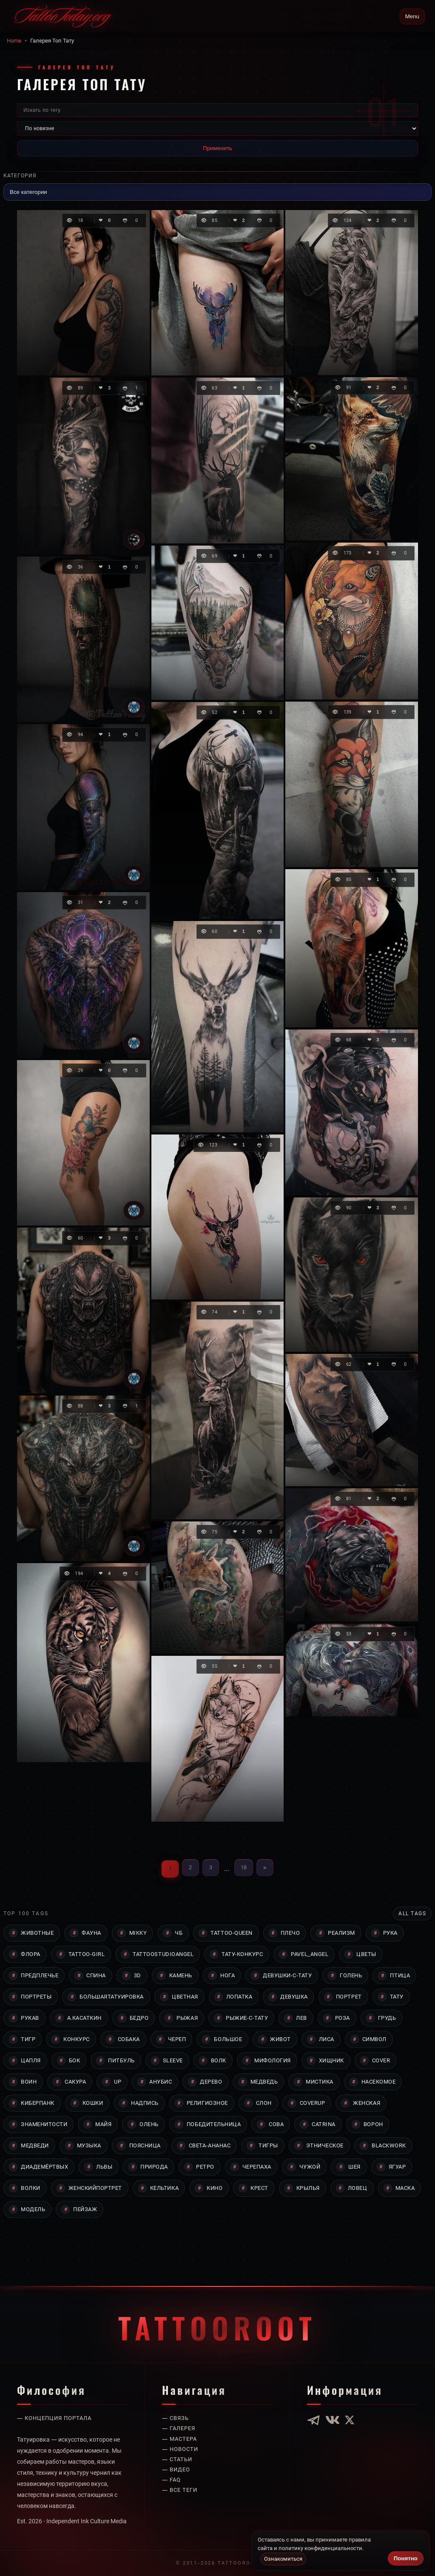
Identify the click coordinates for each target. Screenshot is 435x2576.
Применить (217, 148)
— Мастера (181, 2417)
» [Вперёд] (265, 1867)
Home (14, 40)
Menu (412, 16)
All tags (411, 1914)
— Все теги (181, 2468)
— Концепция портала (56, 2396)
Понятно (406, 2558)
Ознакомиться (283, 2559)
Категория (21, 175)
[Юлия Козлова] (134, 539)
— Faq (172, 2457)
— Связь (176, 2396)
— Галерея (179, 2406)
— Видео (177, 2447)
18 (244, 1867)
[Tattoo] (134, 707)
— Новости (181, 2427)
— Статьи (178, 2437)
